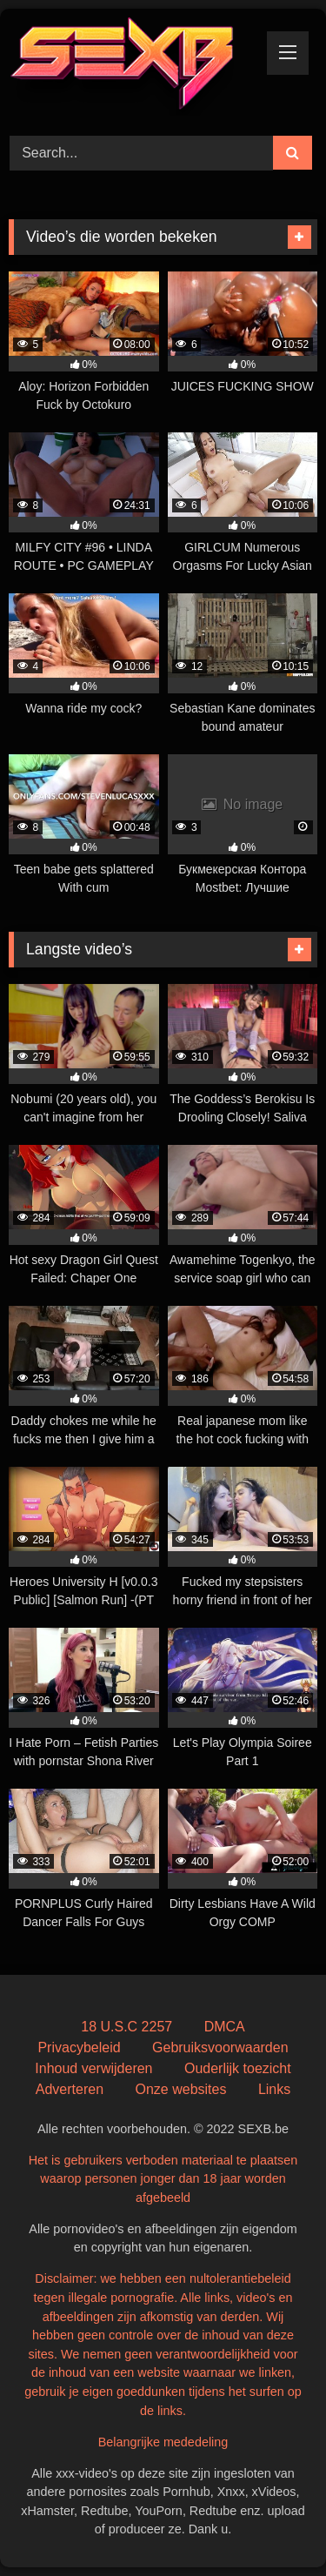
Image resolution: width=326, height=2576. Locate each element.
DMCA (224, 2026)
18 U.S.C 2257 (126, 2026)
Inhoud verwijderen (93, 2068)
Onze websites (180, 2089)
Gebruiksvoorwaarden (220, 2047)
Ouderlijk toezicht (237, 2068)
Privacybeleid (78, 2047)
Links (274, 2089)
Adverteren (69, 2089)
